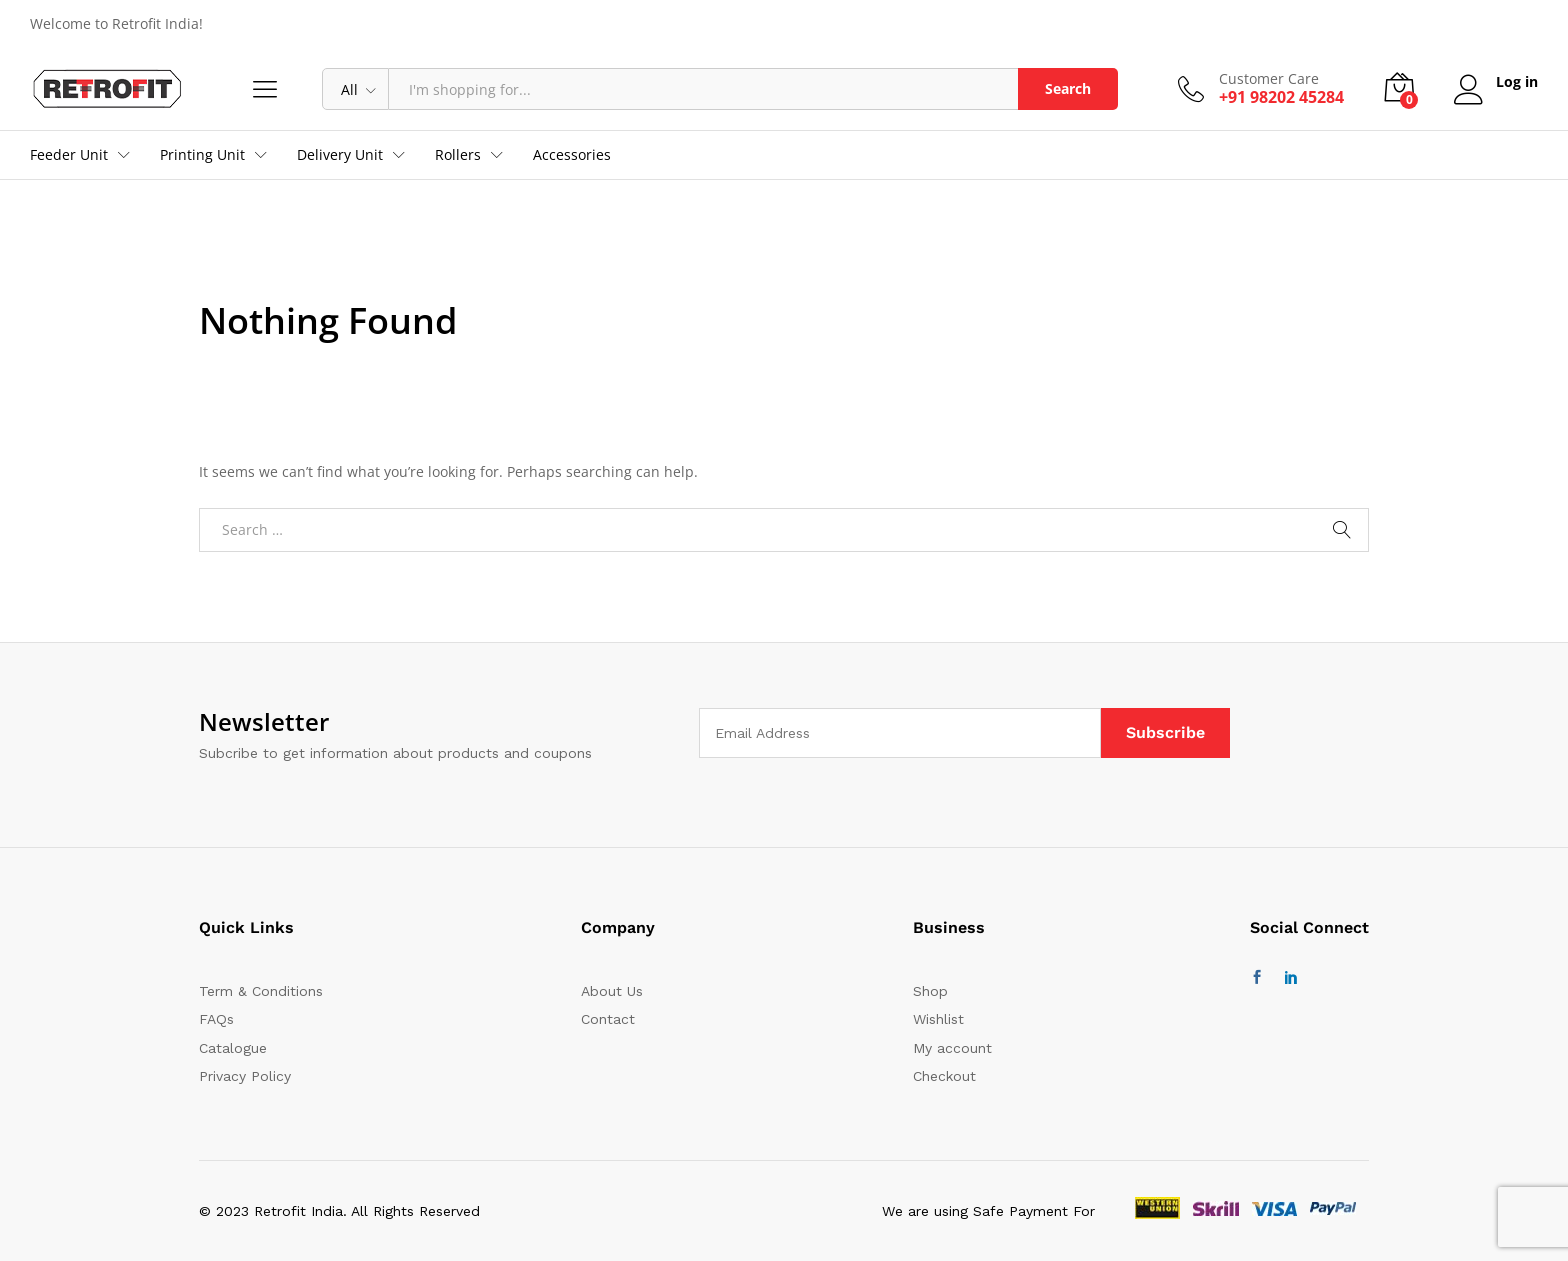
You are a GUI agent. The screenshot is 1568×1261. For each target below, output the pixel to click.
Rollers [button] (458, 155)
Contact (608, 1019)
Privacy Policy (245, 1076)
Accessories (572, 155)
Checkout (944, 1076)
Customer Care (1269, 79)
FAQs (216, 1019)
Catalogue (233, 1048)
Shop (930, 991)
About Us (612, 991)
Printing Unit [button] (202, 155)
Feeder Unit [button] (69, 155)
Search (1068, 88)
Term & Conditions (261, 991)
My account (952, 1048)
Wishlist (938, 1019)
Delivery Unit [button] (340, 155)
